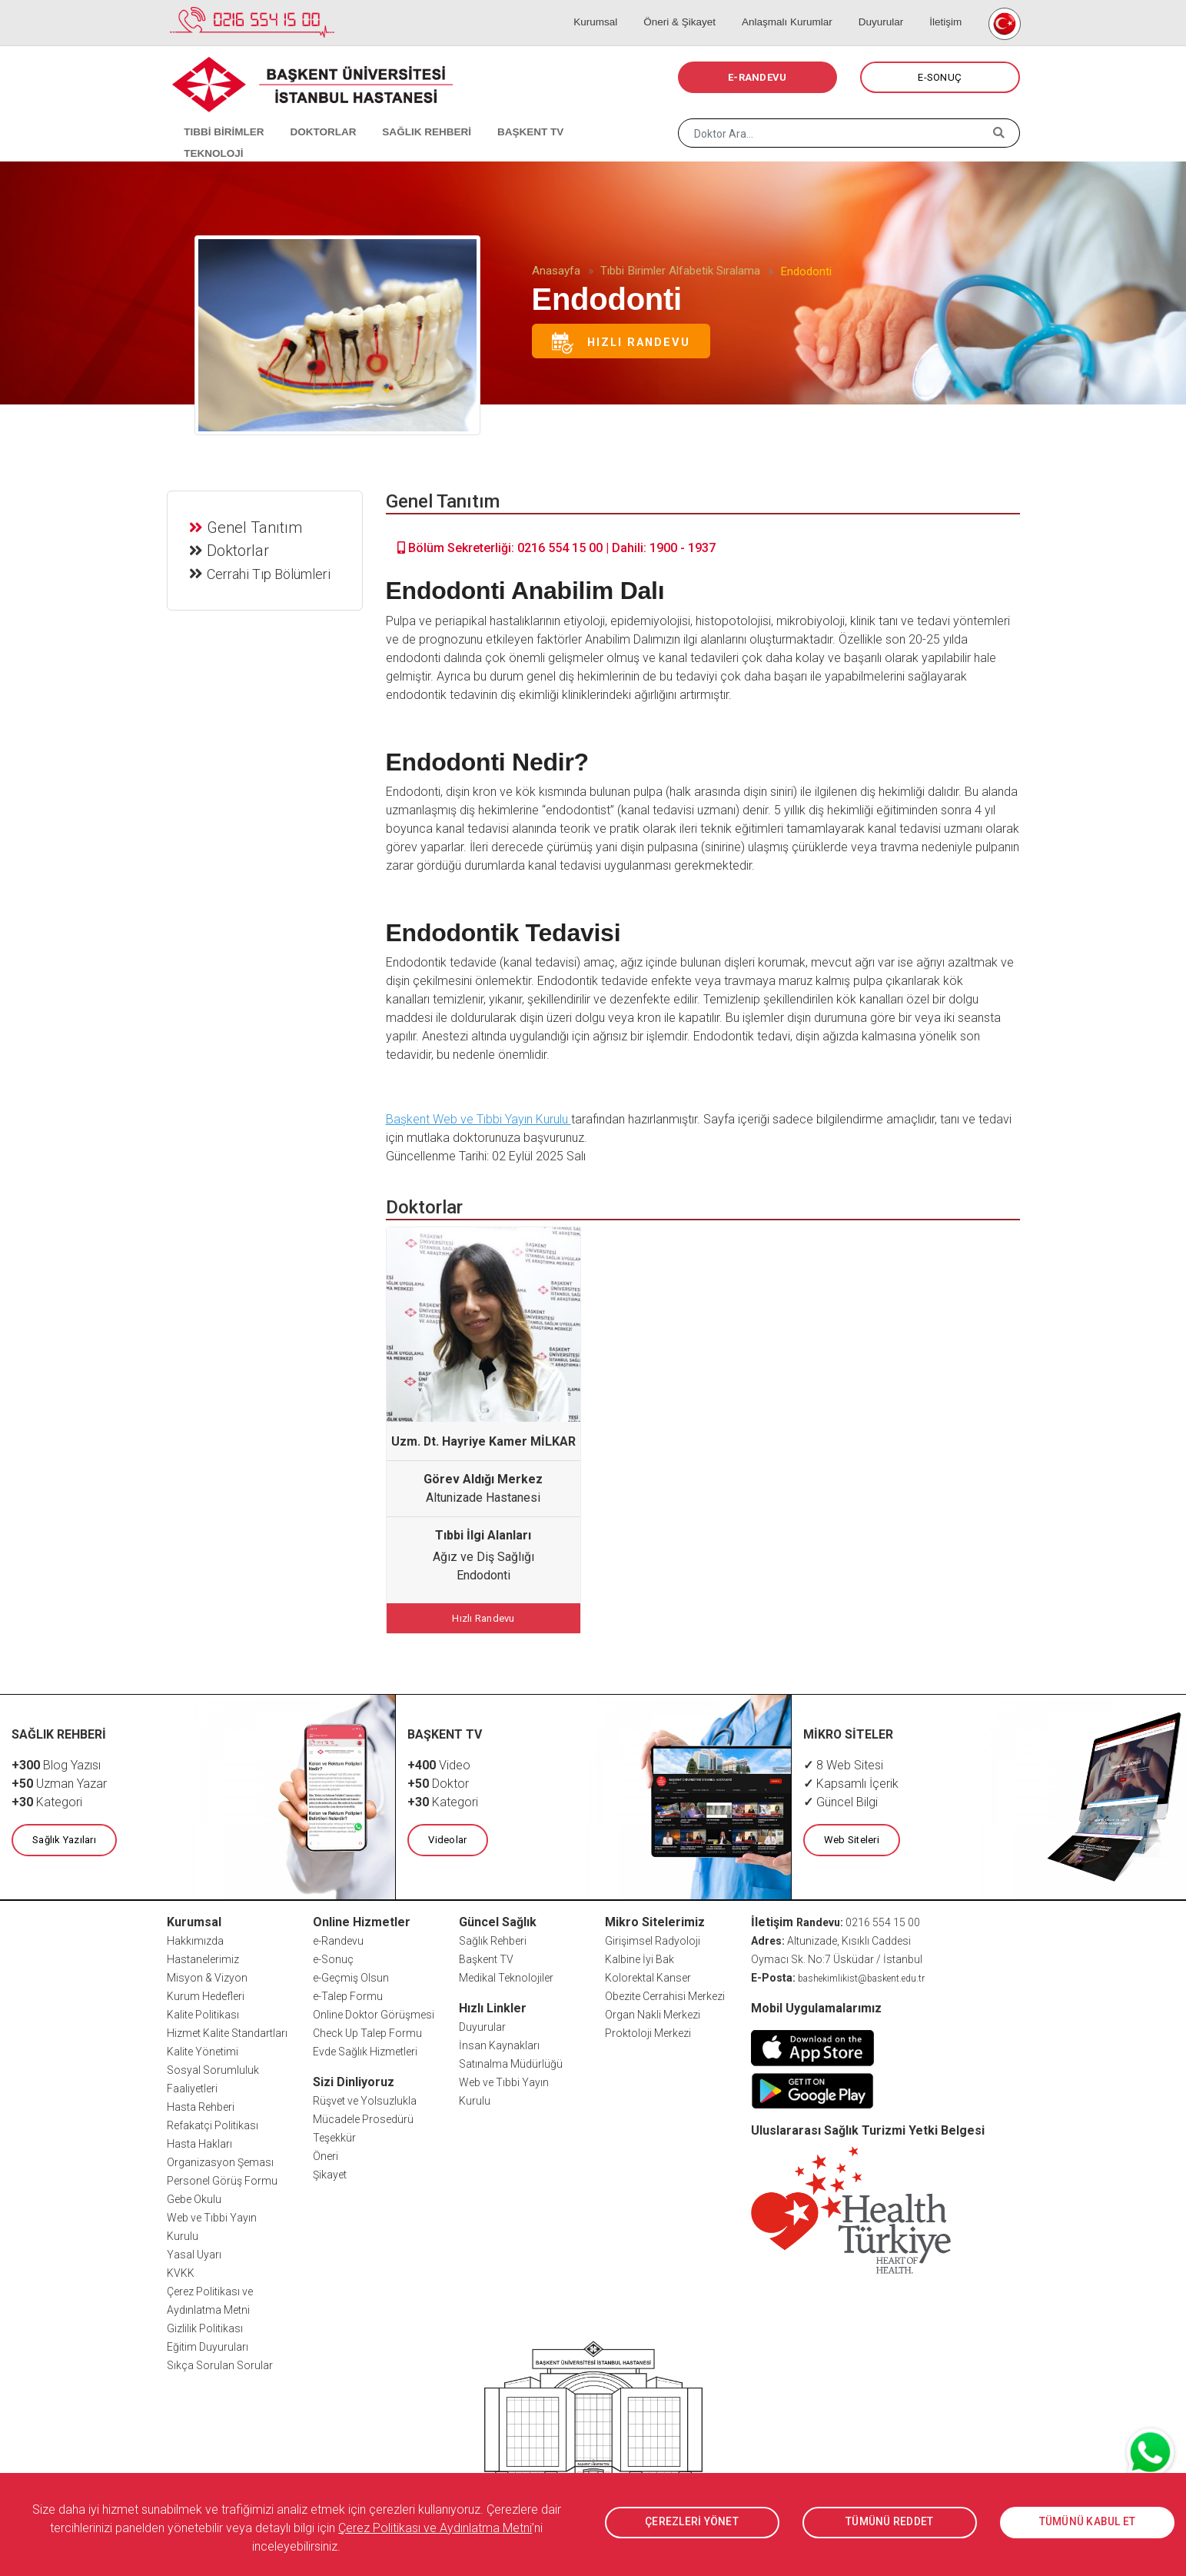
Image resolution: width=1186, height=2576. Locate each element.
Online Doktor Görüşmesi (373, 2012)
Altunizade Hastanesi (483, 1497)
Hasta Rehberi (200, 2104)
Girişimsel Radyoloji (652, 1938)
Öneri (325, 2154)
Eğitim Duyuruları (207, 2344)
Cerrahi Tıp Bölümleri (270, 572)
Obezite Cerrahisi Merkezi (665, 1994)
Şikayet (330, 2172)
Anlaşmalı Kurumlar (799, 7)
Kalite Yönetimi (202, 2049)
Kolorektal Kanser (648, 1975)
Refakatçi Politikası (212, 2123)
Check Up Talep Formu (367, 2031)
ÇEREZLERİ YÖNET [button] (692, 2522)
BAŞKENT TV (506, 115)
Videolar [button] (446, 1838)
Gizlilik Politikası (205, 2326)
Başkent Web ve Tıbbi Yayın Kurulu (478, 1119)
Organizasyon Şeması (220, 2160)
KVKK (180, 2271)
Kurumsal (619, 7)
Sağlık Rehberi (493, 1938)
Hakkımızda (195, 1938)
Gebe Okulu (194, 2197)
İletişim (945, 7)
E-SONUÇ (940, 77)
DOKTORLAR (310, 115)
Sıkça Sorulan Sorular (220, 2363)
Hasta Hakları (199, 2141)
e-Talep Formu (348, 1994)
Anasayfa (556, 271)
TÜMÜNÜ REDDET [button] (889, 2522)
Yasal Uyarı (194, 2252)
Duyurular (887, 7)
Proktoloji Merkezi (648, 2031)
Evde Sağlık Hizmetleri (365, 2049)
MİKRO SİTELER (848, 1733)
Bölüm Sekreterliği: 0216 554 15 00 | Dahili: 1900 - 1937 (556, 548)
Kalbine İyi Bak (639, 1957)
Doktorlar (239, 549)
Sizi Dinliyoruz (353, 2079)
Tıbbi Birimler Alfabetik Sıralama (680, 271)
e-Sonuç (333, 1957)
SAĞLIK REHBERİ (408, 115)
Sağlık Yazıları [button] (63, 1838)
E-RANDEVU (757, 77)
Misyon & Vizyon (207, 1975)
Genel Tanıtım (256, 526)
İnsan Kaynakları (499, 2043)
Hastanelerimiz (203, 1957)
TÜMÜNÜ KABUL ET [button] (1087, 2522)
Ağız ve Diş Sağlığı (483, 1556)
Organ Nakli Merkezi (652, 2012)
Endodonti (483, 1575)
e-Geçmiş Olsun (351, 1975)
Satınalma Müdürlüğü (511, 2061)
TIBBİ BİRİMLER (217, 115)
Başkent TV (486, 1957)
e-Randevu (338, 1938)
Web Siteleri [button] (851, 1838)
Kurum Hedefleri (205, 1994)
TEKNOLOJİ (589, 115)
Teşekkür (334, 2135)
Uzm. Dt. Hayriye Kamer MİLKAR (483, 1441)
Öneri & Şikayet (697, 7)
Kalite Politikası (203, 2012)
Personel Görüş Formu (222, 2178)
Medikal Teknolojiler (506, 1975)
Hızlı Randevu (621, 343)
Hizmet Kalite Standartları (227, 2031)
